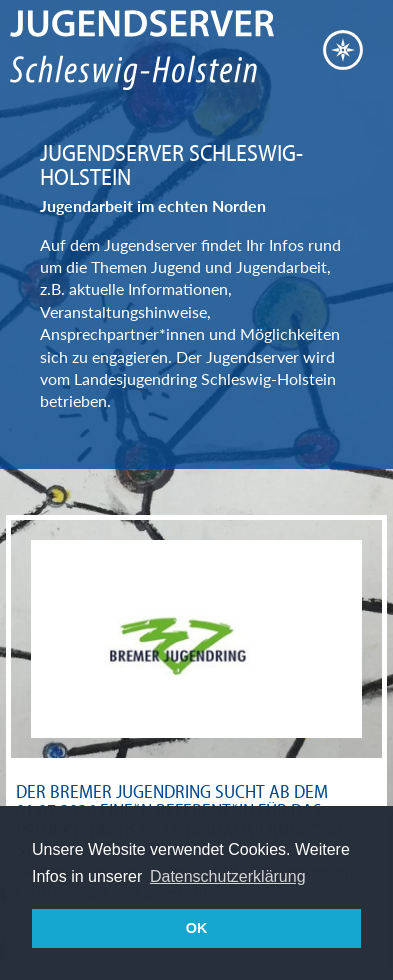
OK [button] (197, 928)
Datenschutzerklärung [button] (228, 876)
